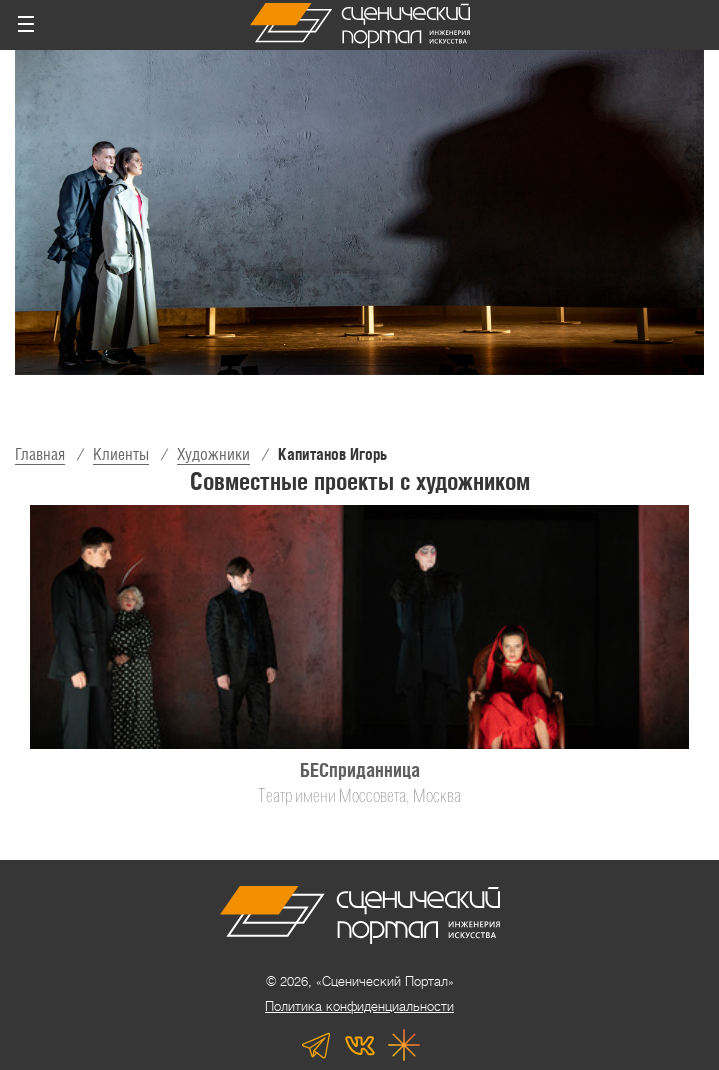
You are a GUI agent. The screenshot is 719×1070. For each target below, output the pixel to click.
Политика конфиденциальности (359, 1006)
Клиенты (121, 454)
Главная (40, 454)
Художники (213, 454)
